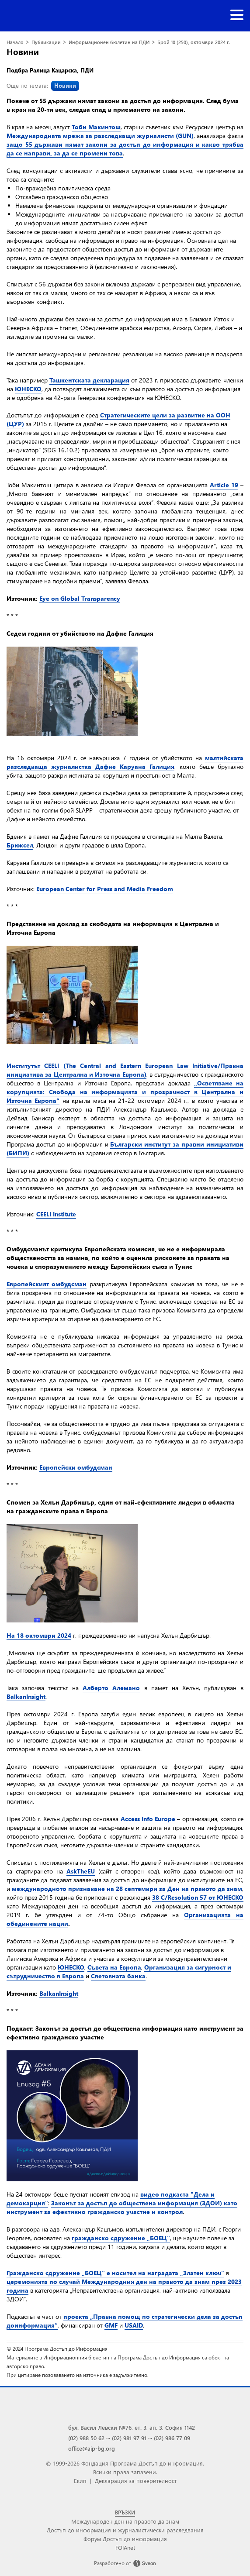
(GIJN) (184, 135)
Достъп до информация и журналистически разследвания (125, 2530)
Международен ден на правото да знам (125, 2521)
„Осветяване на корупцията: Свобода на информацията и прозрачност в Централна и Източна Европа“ (125, 1092)
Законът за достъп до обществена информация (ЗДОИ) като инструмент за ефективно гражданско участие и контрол (122, 2207)
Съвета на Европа (114, 1967)
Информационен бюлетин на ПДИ (109, 42)
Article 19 (224, 485)
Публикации (46, 42)
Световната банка (118, 1976)
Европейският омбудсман (47, 1284)
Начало (15, 42)
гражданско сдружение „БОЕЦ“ (121, 2238)
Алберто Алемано (111, 1688)
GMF (111, 2325)
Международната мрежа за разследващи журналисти (90, 135)
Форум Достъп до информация (125, 2538)
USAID (134, 2325)
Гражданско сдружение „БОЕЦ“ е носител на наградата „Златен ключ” (115, 2273)
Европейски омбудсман (75, 1467)
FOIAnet (125, 2547)
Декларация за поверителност (136, 2480)
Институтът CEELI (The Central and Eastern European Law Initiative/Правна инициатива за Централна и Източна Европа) (125, 1069)
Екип (80, 2480)
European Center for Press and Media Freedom (104, 889)
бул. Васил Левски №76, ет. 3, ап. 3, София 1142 (131, 2427)
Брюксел (20, 845)
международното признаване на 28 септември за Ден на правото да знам (127, 1888)
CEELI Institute (56, 1214)
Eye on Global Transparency (79, 598)
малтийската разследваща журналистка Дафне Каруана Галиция (125, 762)
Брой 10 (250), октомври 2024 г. (193, 42)
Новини (23, 51)
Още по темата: (43, 85)
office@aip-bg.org (91, 2448)
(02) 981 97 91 (129, 2438)
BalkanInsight (26, 1696)
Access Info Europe (148, 1819)
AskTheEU (80, 1871)
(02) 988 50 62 (86, 2438)
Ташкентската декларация (89, 380)
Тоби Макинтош (96, 127)
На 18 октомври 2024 (39, 1635)
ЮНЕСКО (28, 389)
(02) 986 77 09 (172, 2438)
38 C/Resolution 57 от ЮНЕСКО (197, 1897)
